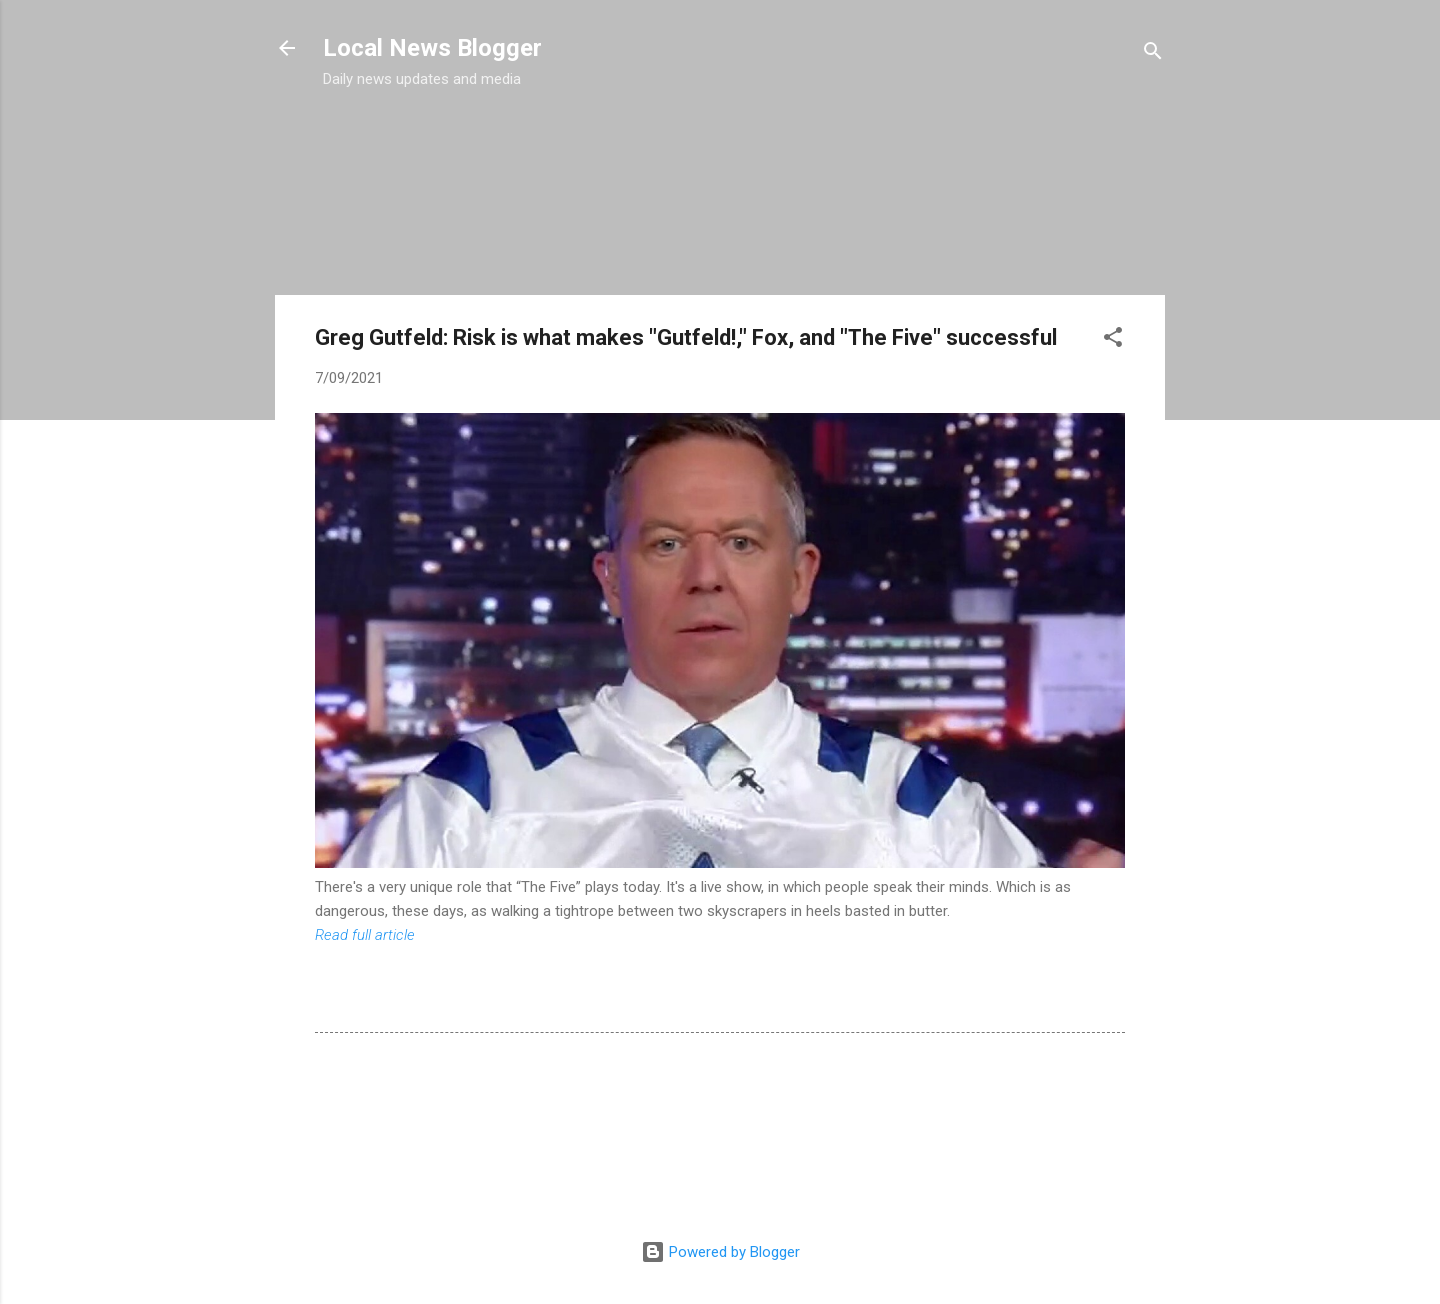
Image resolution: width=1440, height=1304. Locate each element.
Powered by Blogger (720, 1252)
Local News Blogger (432, 48)
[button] (1113, 340)
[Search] (1153, 54)
